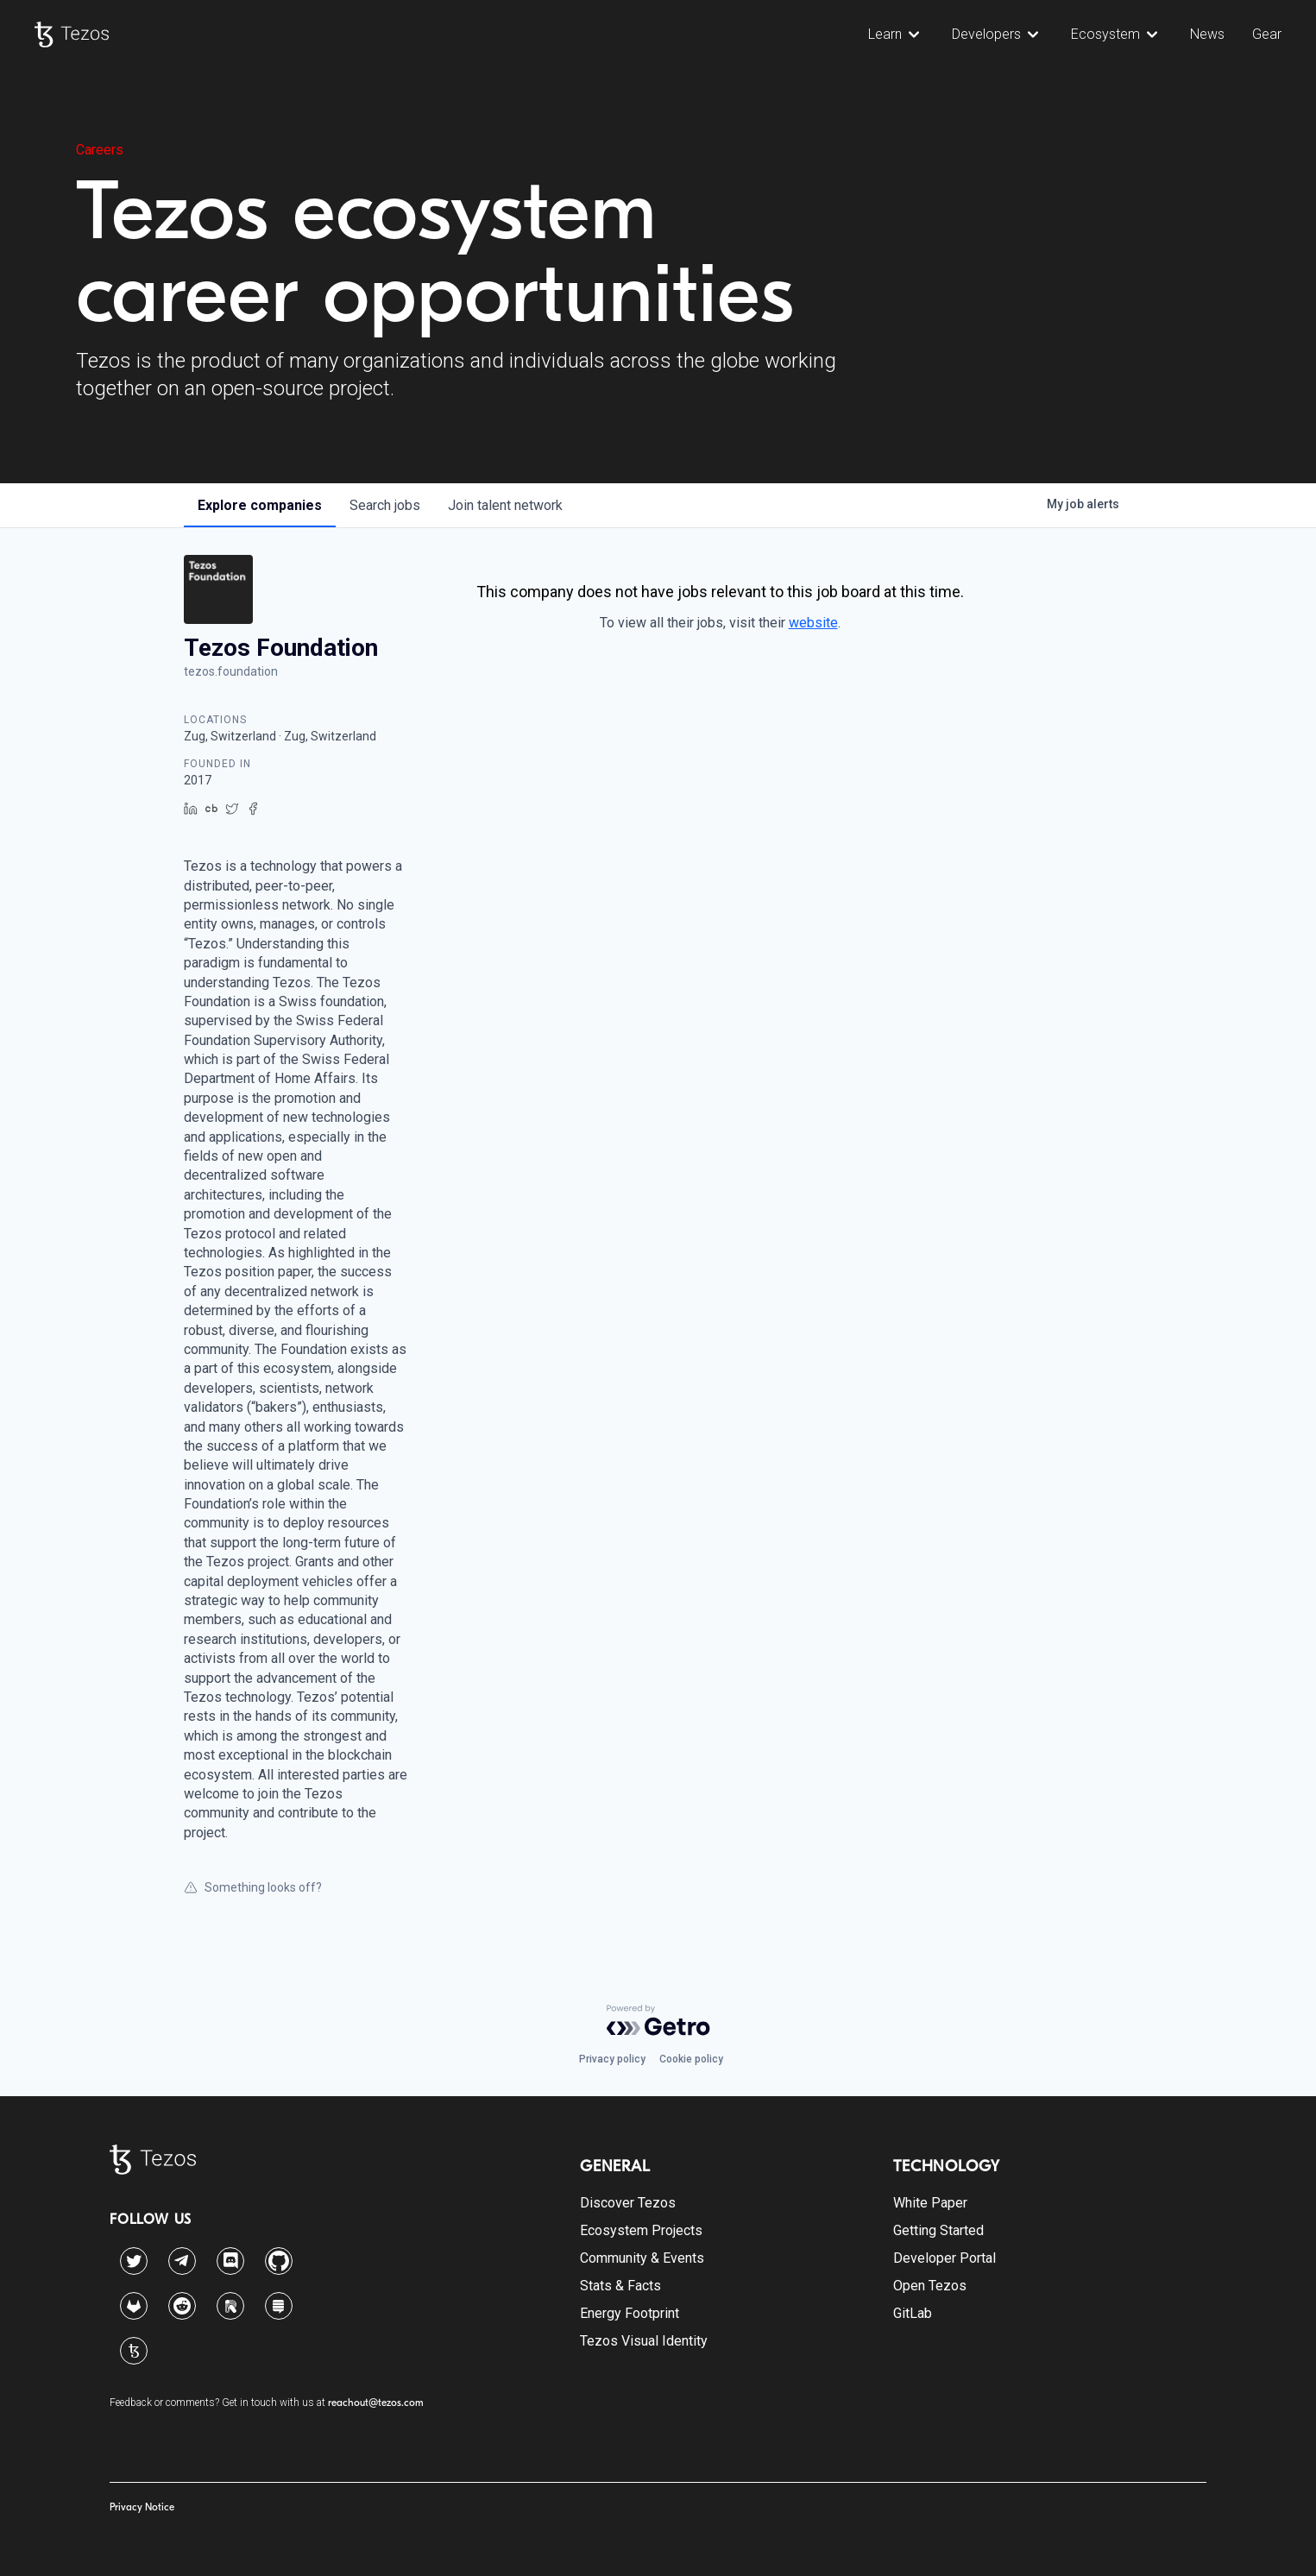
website (813, 622)
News (1207, 34)
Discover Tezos (628, 2203)
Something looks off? (253, 1887)
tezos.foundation (231, 671)
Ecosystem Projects (641, 2230)
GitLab (912, 2313)
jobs (384, 505)
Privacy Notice (142, 2507)
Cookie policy (691, 2059)
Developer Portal (944, 2258)
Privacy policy (612, 2059)
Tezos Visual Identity (644, 2341)
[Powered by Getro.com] (658, 2020)
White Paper (930, 2203)
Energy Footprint (629, 2313)
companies (260, 505)
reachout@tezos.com (376, 2402)
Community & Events (642, 2258)
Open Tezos (930, 2285)
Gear (1266, 34)
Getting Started (938, 2230)
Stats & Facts (620, 2285)
